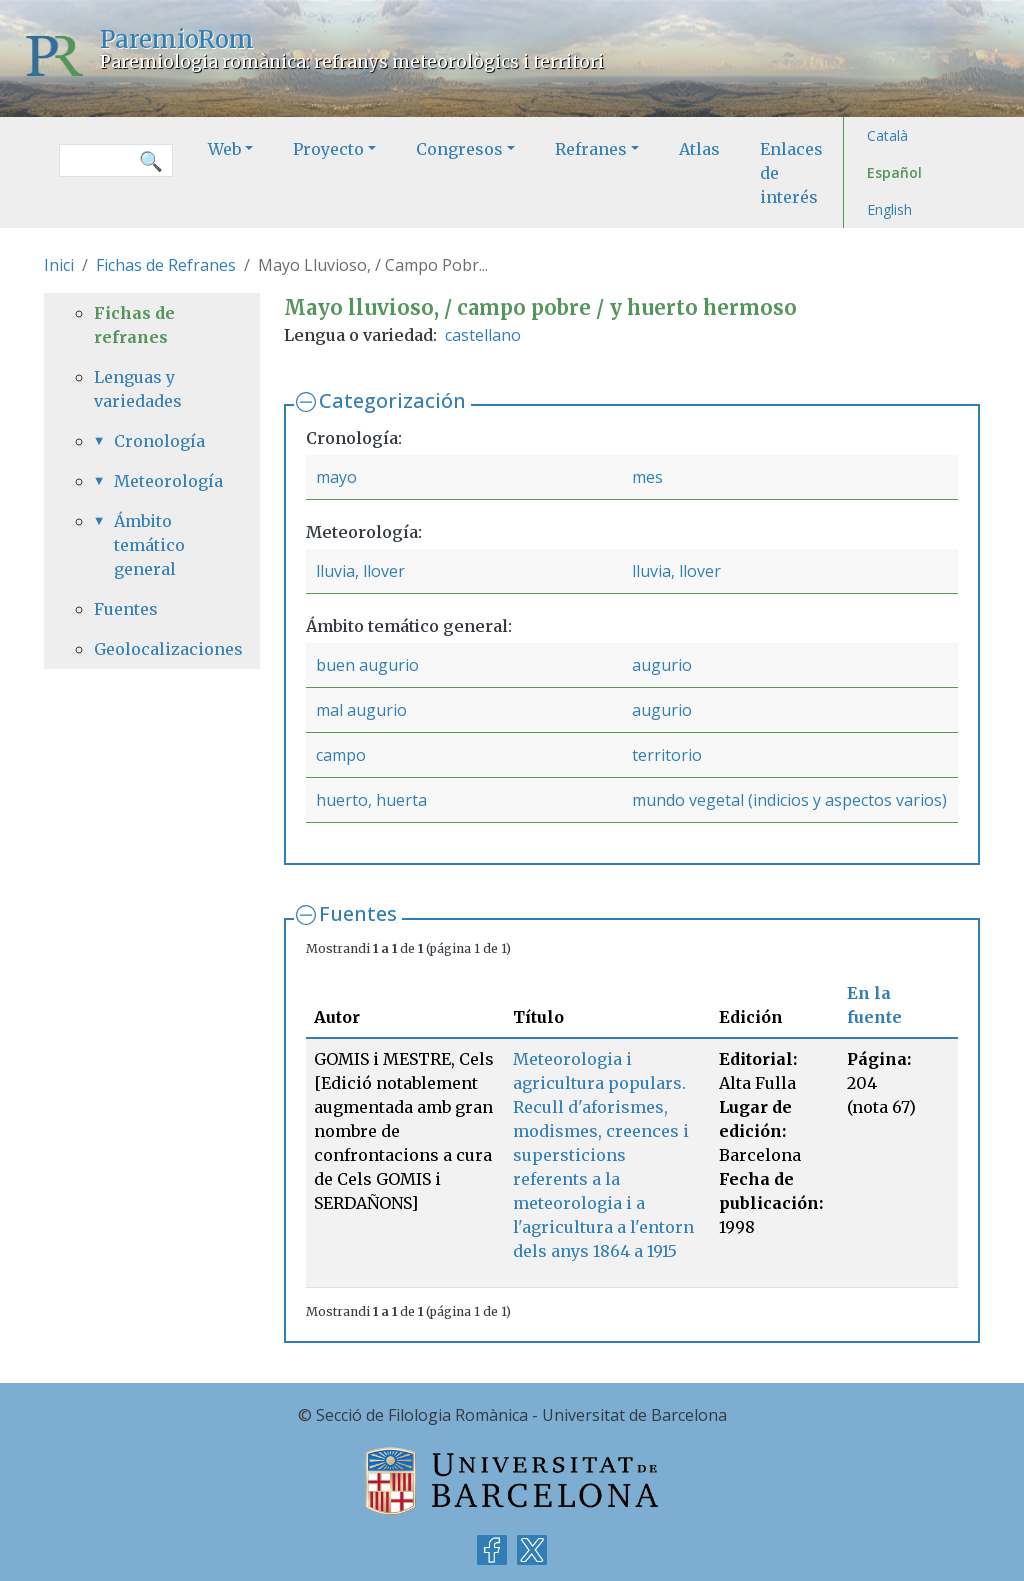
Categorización (392, 400)
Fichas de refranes (134, 325)
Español (894, 172)
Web (224, 149)
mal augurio (361, 710)
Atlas (699, 149)
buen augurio (367, 665)
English (889, 209)
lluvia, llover (360, 571)
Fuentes (358, 913)
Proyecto (328, 149)
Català (887, 135)
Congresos (459, 149)
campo (341, 755)
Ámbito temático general (149, 545)
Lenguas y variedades (138, 389)
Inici (59, 265)
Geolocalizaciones (152, 649)
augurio (662, 665)
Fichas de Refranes (166, 265)
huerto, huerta (371, 800)
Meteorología (162, 481)
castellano (483, 335)
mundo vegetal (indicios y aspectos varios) (789, 800)
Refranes (591, 149)
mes (647, 477)
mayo (336, 477)
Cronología (159, 441)
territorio (667, 755)
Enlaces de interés (791, 173)
